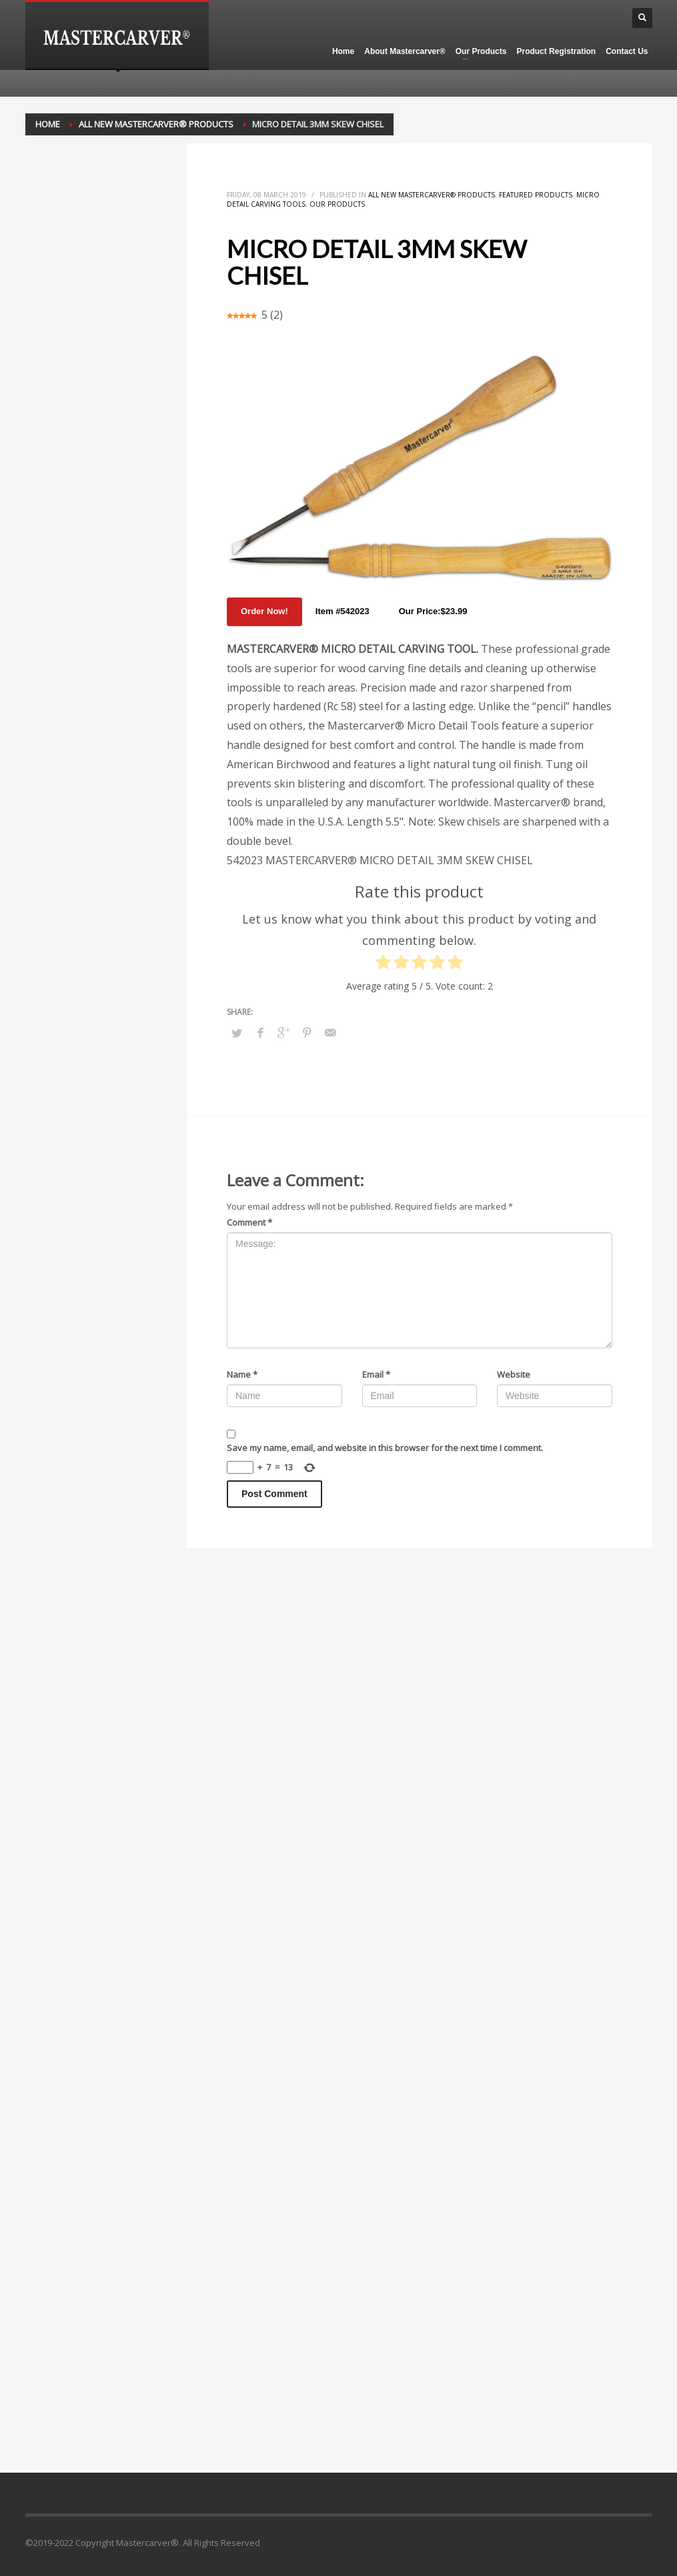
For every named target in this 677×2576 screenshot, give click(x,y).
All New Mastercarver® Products (431, 194)
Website (513, 1374)
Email (376, 1374)
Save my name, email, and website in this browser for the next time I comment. (385, 1448)
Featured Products (535, 194)
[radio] (383, 965)
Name (242, 1374)
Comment (249, 1222)
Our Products (337, 204)
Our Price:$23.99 (433, 611)
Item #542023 (342, 611)
